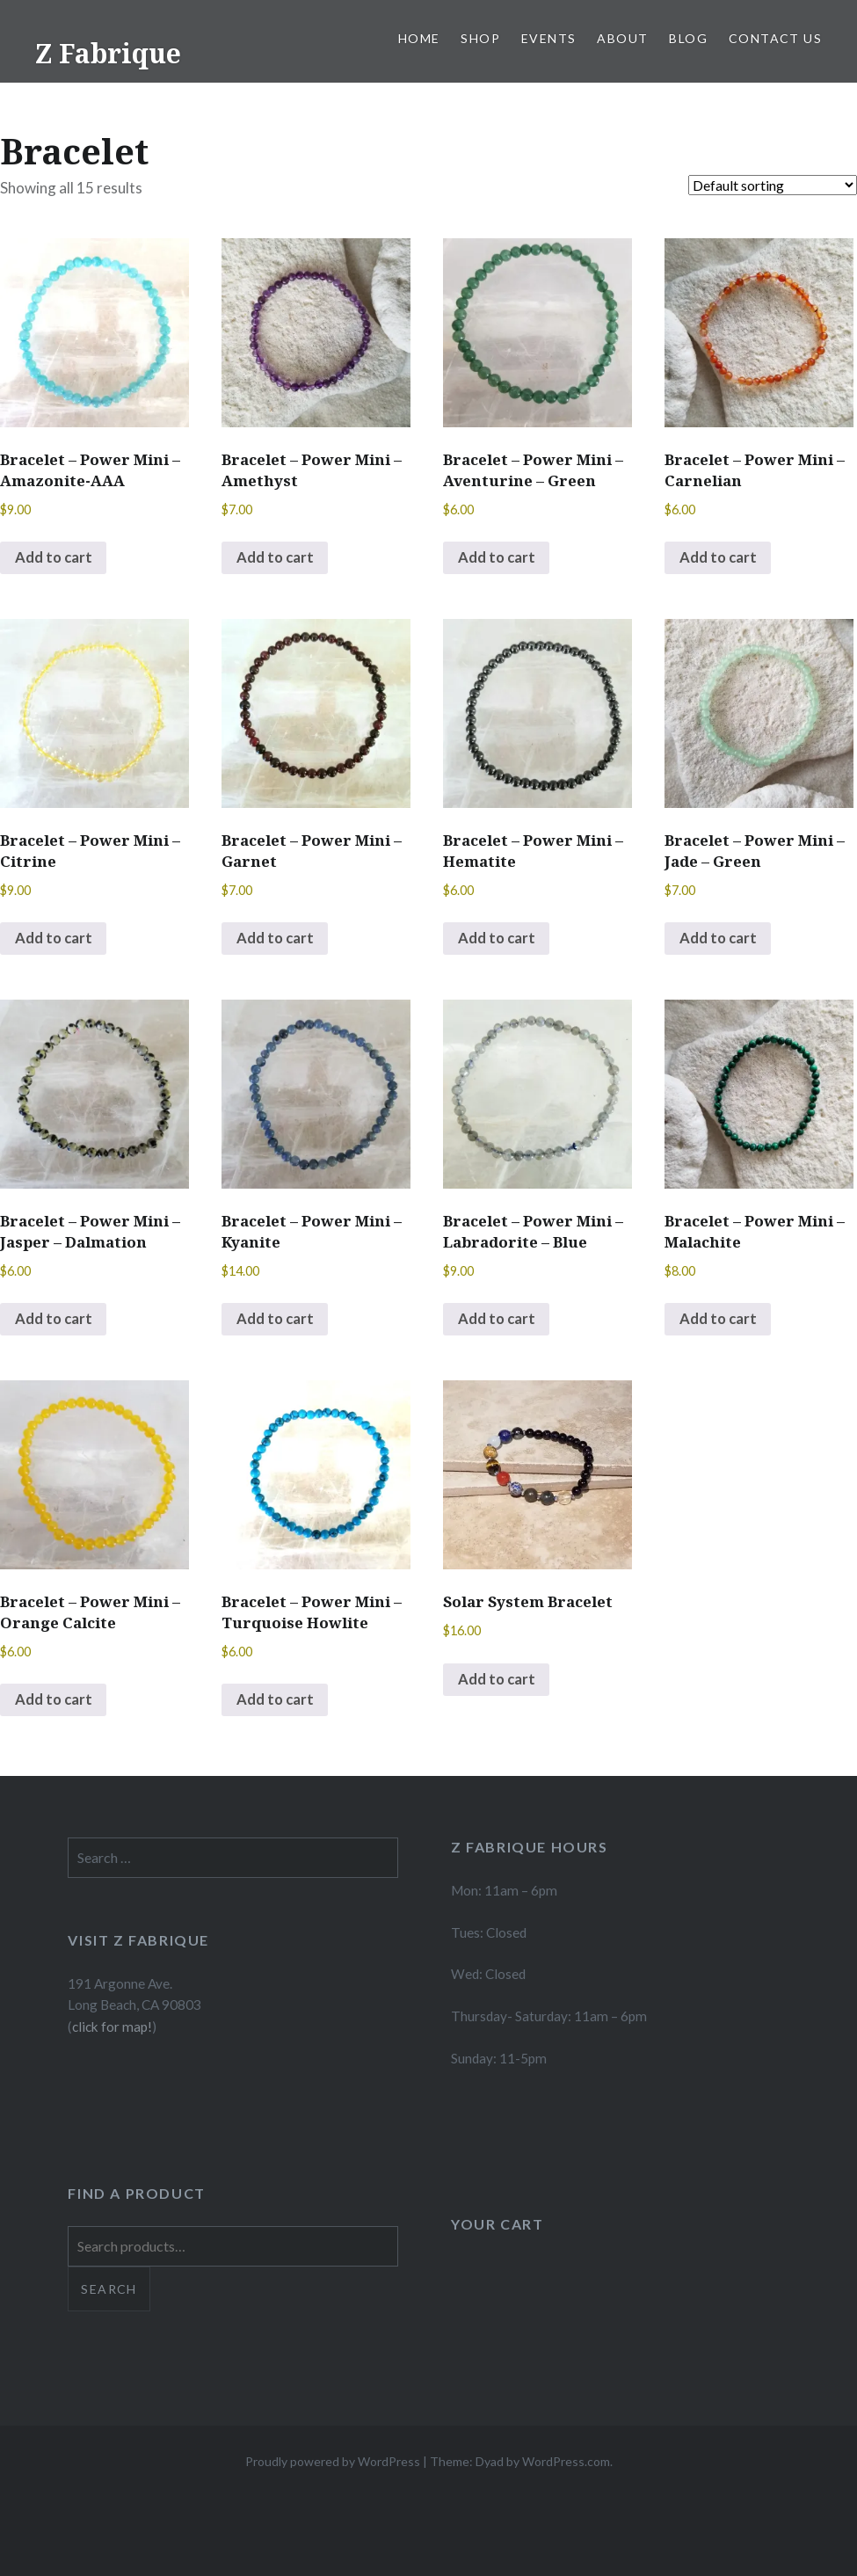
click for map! (112, 2032)
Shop (480, 38)
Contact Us (775, 38)
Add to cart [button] (54, 558)
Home (419, 38)
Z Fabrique (108, 53)
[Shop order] (772, 185)
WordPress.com (566, 2466)
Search (108, 2294)
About (622, 38)
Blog (688, 38)
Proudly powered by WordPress (332, 2466)
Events (548, 38)
